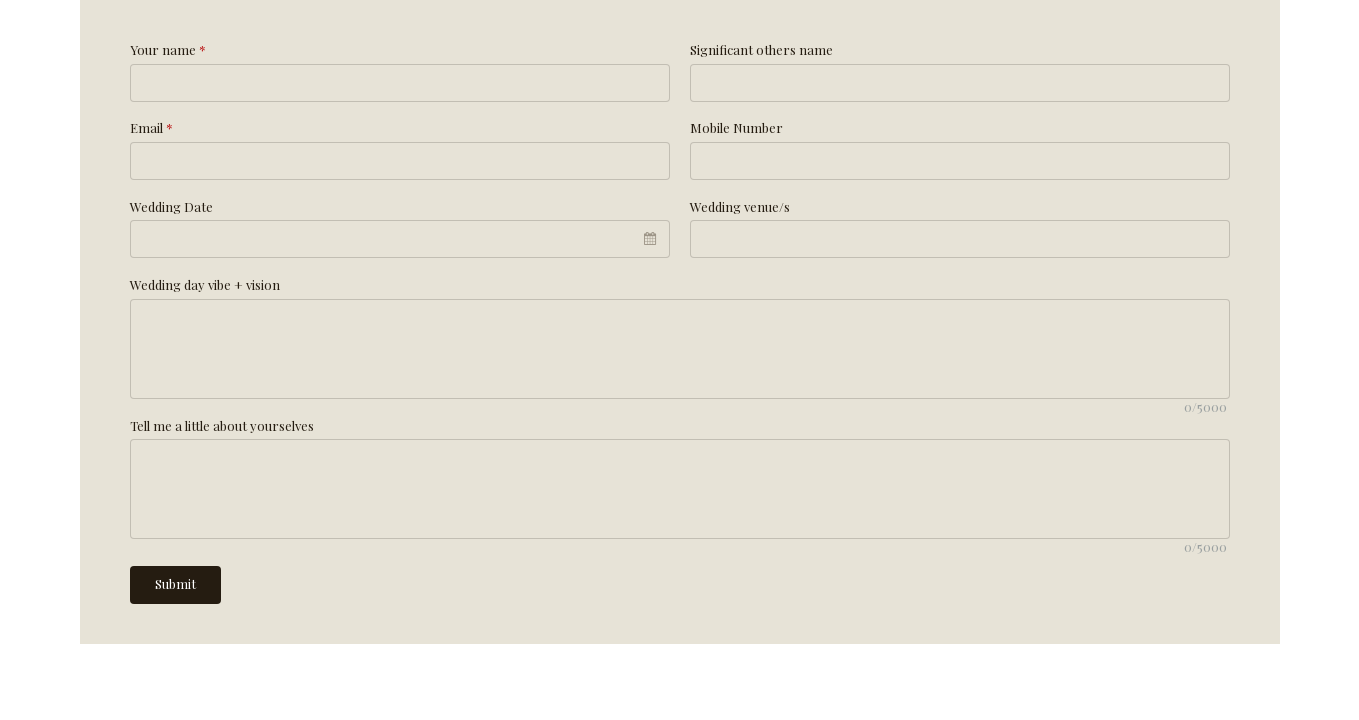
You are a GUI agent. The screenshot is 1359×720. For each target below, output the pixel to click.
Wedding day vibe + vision (205, 284)
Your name (168, 49)
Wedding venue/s (740, 206)
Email (151, 127)
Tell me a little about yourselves (222, 425)
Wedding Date (171, 206)
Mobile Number (736, 127)
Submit (175, 583)
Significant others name (761, 49)
